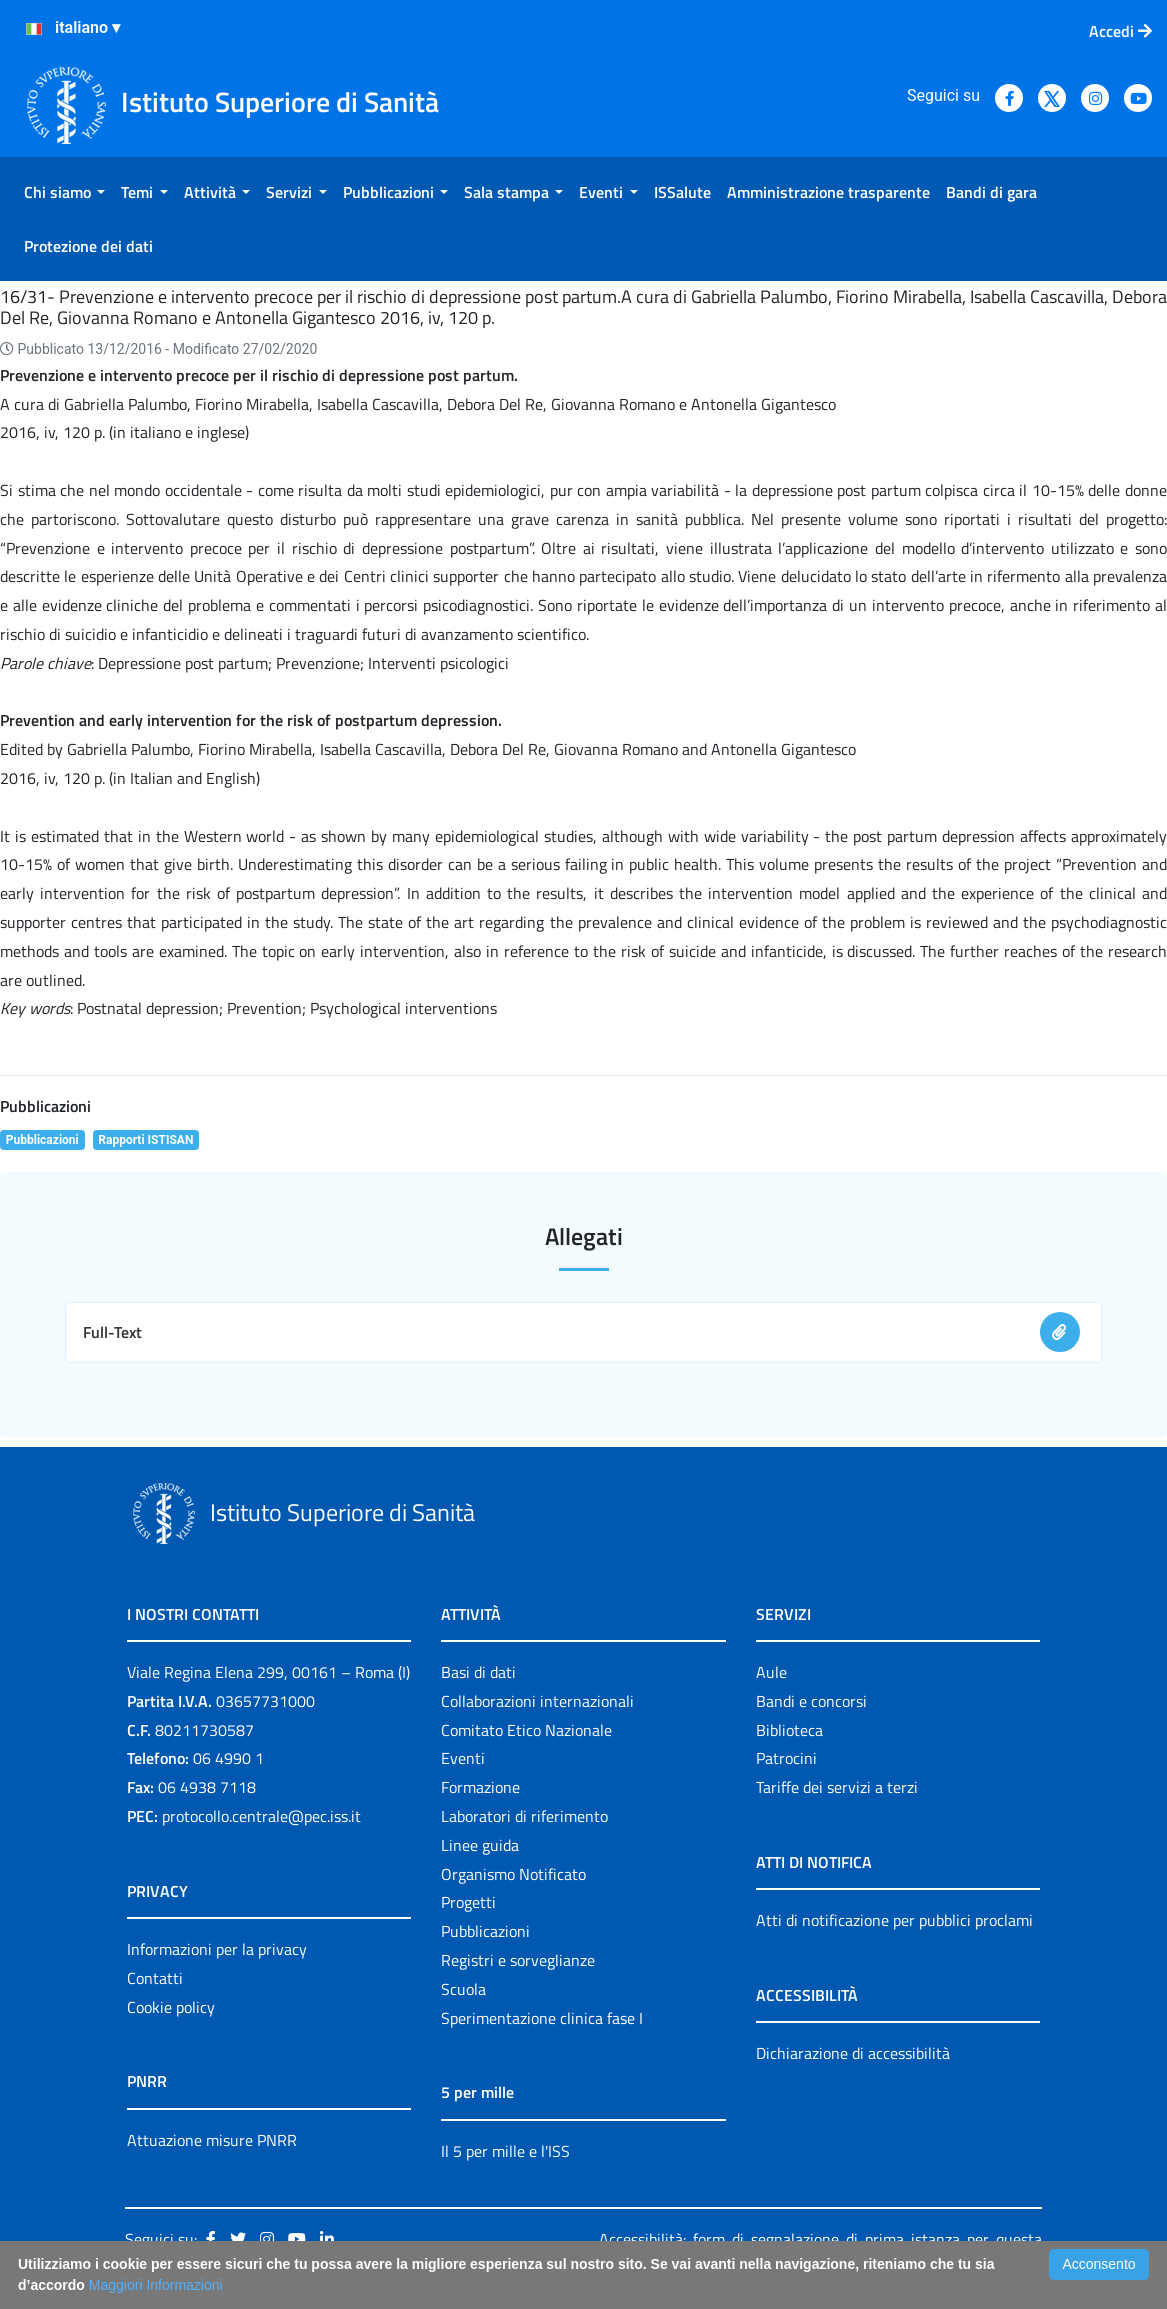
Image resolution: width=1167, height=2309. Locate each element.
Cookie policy (171, 2007)
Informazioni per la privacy (217, 1949)
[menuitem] (64, 192)
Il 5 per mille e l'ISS (505, 2151)
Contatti (155, 1978)
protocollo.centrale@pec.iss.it (261, 1816)
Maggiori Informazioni (156, 2285)
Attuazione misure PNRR (212, 2140)
